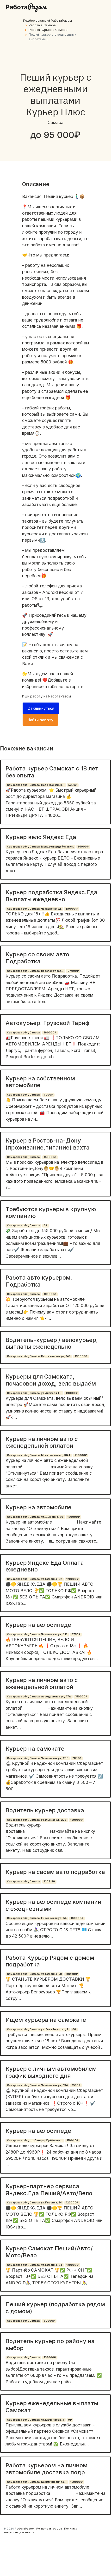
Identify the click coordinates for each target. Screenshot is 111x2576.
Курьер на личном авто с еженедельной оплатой (42, 1442)
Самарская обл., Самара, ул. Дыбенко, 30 (35, 1516)
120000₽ (72, 1579)
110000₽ (72, 908)
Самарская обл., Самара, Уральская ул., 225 (36, 1819)
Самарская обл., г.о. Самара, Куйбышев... (34, 2140)
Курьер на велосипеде (38, 1624)
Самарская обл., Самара (23, 1032)
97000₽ (73, 971)
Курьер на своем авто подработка (55, 1871)
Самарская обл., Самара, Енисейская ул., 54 (37, 1918)
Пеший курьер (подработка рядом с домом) (55, 2308)
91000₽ (83, 846)
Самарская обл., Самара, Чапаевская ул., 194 (37, 2085)
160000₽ (50, 1032)
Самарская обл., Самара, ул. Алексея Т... (34, 1393)
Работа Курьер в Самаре (48, 30)
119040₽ (72, 2140)
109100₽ (72, 1974)
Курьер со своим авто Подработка (37, 958)
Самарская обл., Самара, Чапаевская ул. (34, 908)
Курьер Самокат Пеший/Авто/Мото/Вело (49, 2252)
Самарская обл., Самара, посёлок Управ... (35, 971)
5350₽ (72, 785)
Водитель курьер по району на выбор (50, 2345)
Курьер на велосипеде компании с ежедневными (53, 1905)
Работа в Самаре (42, 25)
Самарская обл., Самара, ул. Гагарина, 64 (34, 2265)
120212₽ (49, 1881)
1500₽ (76, 2085)
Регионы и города (49, 2528)
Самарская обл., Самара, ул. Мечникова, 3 (35, 2419)
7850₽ (76, 1758)
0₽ (46, 1225)
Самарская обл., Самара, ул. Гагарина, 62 (34, 1579)
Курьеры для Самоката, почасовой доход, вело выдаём (51, 1380)
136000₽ (81, 1356)
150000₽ (50, 1157)
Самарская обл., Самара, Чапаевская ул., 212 (37, 1634)
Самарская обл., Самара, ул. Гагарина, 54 (34, 2202)
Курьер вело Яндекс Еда (41, 837)
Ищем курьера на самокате (46, 2019)
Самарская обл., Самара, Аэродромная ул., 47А (39, 1696)
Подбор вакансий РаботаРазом (47, 20)
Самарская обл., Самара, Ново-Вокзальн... (35, 785)
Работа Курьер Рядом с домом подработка (50, 1961)
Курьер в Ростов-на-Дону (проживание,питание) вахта (48, 1144)
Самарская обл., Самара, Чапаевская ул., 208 (37, 1758)
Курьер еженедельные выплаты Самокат (52, 2407)
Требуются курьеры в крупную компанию (51, 1213)
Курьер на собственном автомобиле (40, 1082)
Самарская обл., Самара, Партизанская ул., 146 (39, 1356)
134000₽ (50, 2357)
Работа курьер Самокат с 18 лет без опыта (52, 772)
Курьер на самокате (35, 1748)
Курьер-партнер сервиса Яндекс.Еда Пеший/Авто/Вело (49, 2190)
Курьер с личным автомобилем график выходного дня (51, 2072)
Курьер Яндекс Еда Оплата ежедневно (45, 1566)
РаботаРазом (59, 696)
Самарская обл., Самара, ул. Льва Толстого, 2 (37, 2029)
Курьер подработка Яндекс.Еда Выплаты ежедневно (51, 896)
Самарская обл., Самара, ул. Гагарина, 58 (34, 1974)
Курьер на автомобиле (38, 1507)
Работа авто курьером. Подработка (39, 1281)
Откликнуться (40, 708)
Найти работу (40, 719)
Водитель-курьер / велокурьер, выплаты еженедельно (52, 1343)
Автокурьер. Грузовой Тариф (47, 1022)
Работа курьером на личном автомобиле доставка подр (46, 2469)
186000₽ (50, 1294)
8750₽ (76, 1634)
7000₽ (48, 1094)
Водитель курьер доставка (45, 1810)
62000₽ (49, 2320)
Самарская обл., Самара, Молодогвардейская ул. (40, 846)
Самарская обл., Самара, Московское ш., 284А (38, 1455)
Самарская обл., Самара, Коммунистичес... (36, 2482)
